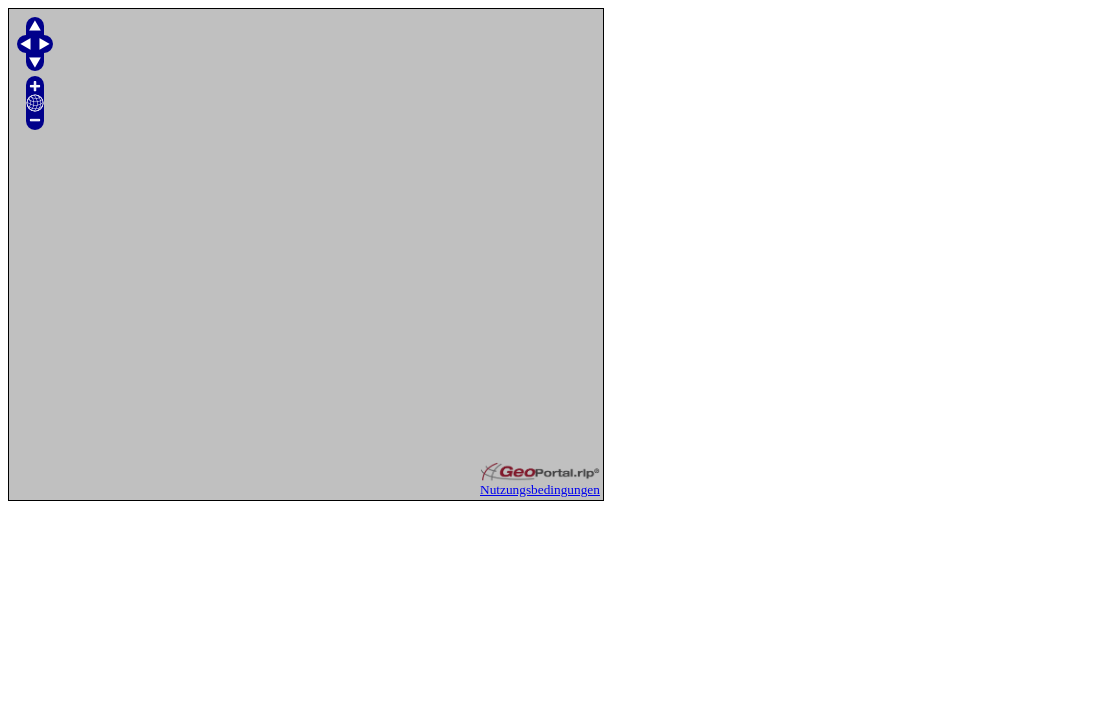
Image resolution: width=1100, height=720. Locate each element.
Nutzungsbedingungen (540, 489)
